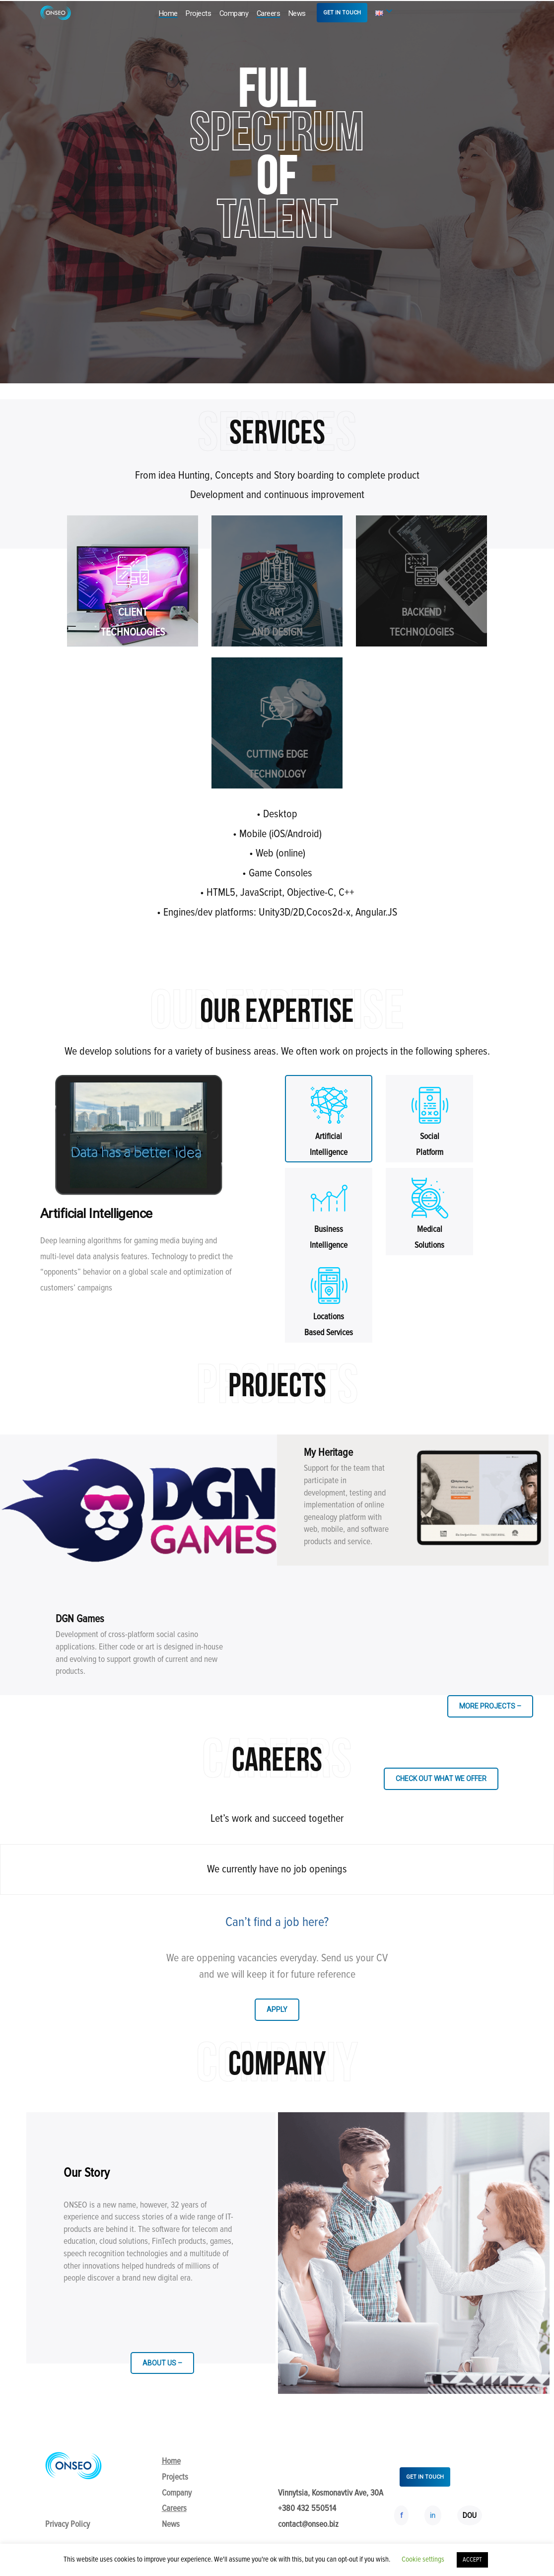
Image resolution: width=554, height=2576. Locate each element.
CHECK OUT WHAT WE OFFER (441, 1779)
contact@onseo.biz (308, 2524)
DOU (470, 2515)
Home (168, 13)
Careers (268, 13)
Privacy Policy (67, 2524)
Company (234, 13)
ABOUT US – (162, 2363)
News (297, 13)
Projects (198, 13)
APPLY (277, 2009)
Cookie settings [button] (423, 2559)
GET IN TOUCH (342, 12)
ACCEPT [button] (472, 2560)
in (432, 2515)
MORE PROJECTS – (490, 1706)
